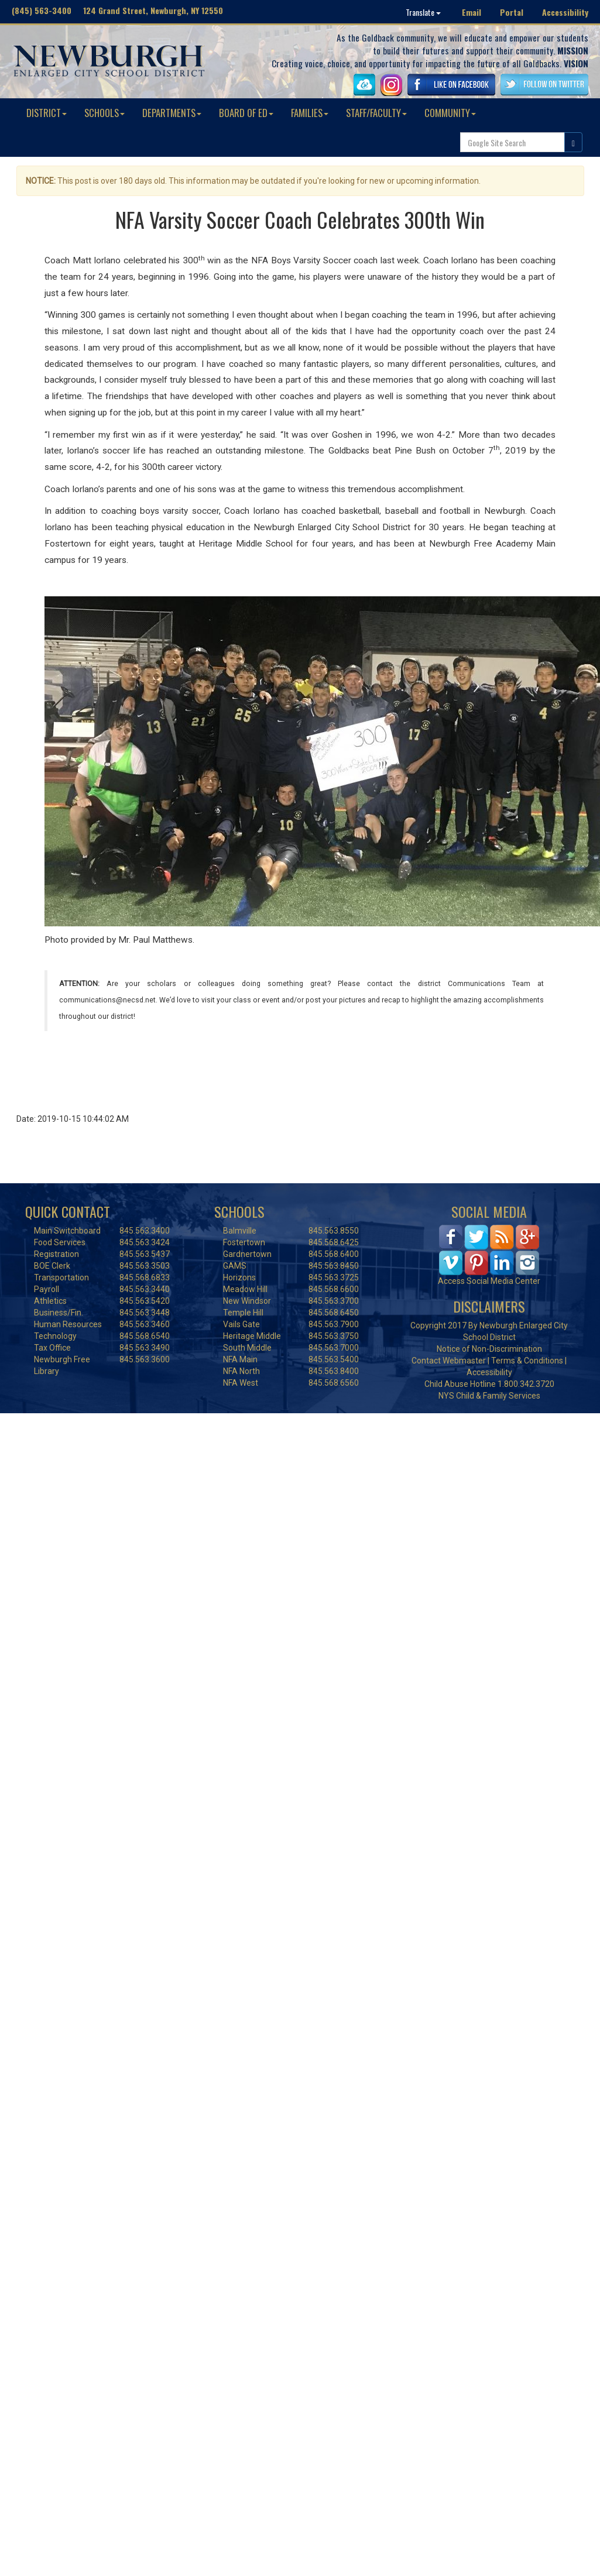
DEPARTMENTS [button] (171, 112)
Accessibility (565, 12)
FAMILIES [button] (309, 112)
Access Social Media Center (489, 1281)
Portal (511, 12)
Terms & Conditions (527, 1360)
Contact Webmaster (449, 1360)
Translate (423, 12)
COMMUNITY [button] (450, 112)
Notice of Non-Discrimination (489, 1349)
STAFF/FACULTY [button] (376, 112)
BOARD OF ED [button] (246, 112)
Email (471, 12)
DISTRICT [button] (46, 112)
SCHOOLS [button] (104, 112)
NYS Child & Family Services (489, 1395)
